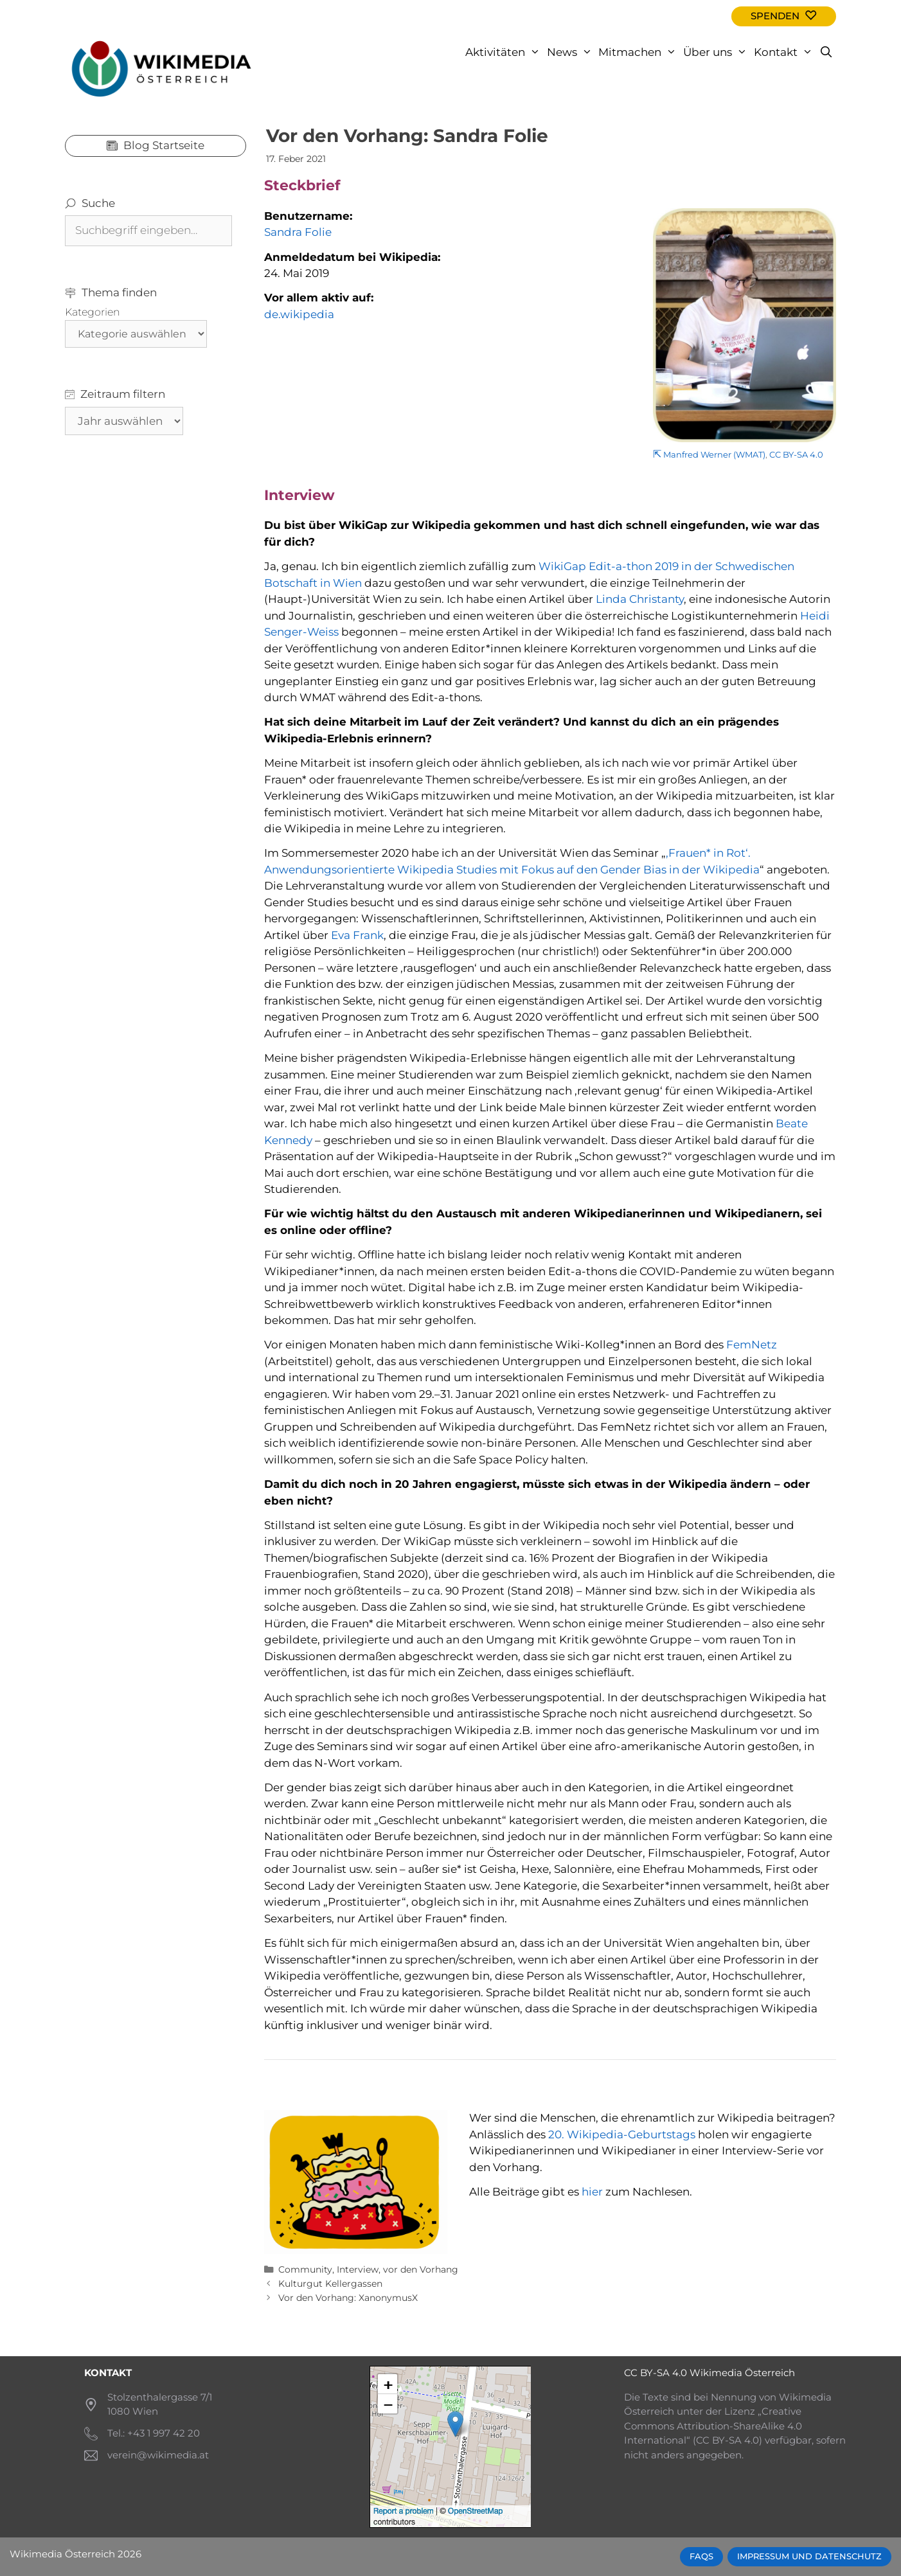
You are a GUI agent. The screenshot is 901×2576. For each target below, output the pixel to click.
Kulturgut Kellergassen (330, 2283)
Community (305, 2269)
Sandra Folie (298, 232)
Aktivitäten (504, 52)
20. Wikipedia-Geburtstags (621, 2134)
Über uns (717, 52)
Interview (358, 2269)
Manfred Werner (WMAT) (714, 455)
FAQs (701, 2556)
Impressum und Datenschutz (809, 2556)
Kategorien (92, 312)
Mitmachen (639, 52)
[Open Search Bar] (826, 52)
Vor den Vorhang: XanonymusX (348, 2297)
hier (592, 2191)
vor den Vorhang (420, 2269)
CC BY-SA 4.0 (796, 455)
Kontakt (785, 52)
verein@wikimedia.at (158, 2455)
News (571, 52)
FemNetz (751, 1344)
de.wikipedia (299, 314)
